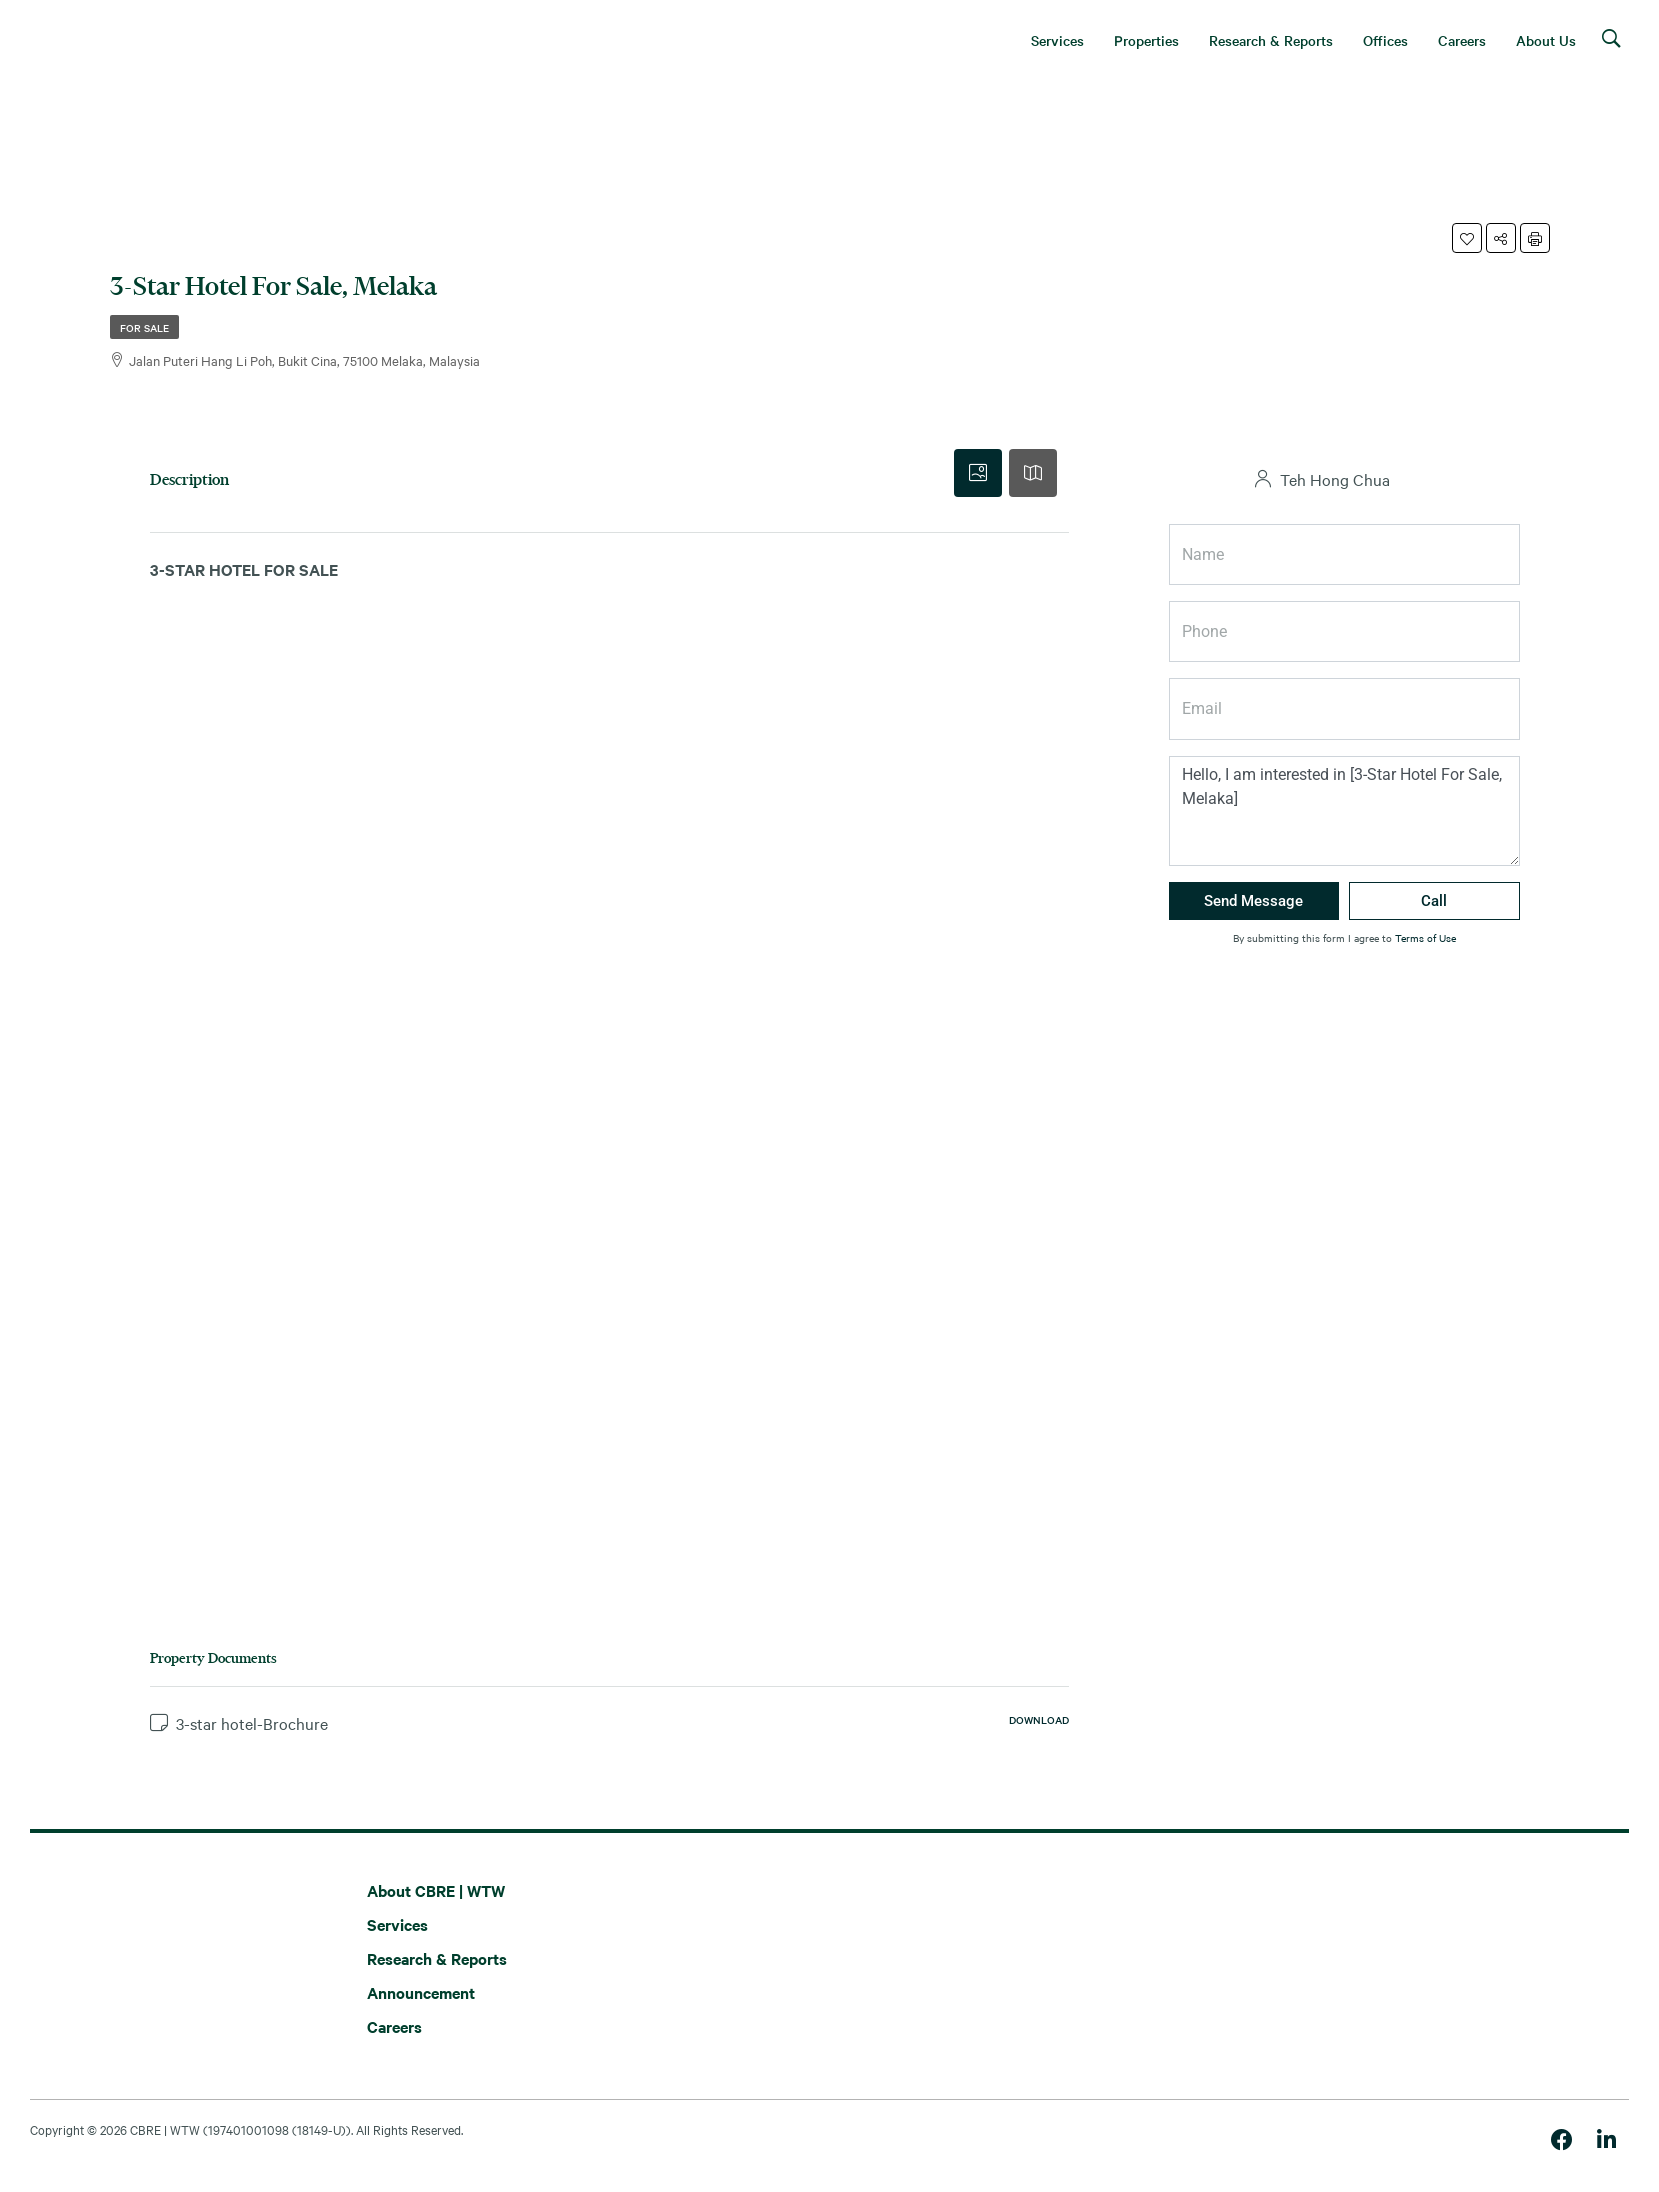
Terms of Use (1425, 937)
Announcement (421, 1992)
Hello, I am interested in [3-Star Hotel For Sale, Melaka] (1344, 811)
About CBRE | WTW (436, 1890)
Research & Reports (437, 1958)
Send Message (1253, 901)
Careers (394, 2026)
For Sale (144, 327)
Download (1039, 1719)
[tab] (978, 473)
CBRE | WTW (165, 2129)
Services (397, 1924)
